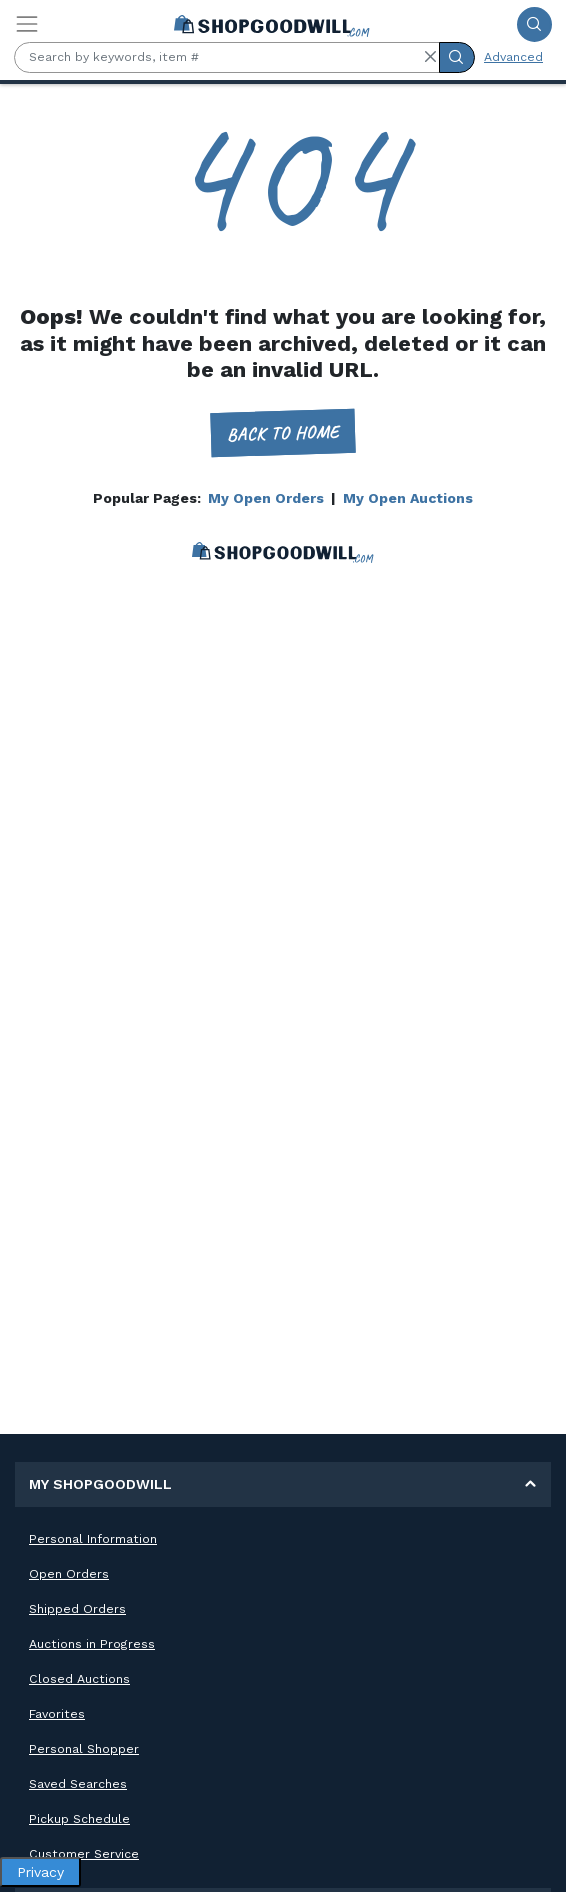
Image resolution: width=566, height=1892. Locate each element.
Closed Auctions (79, 1679)
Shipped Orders (77, 1609)
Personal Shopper (84, 1749)
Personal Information (93, 1539)
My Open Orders (266, 498)
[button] (430, 57)
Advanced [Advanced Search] (513, 57)
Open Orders (69, 1574)
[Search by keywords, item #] (227, 57)
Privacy (40, 1872)
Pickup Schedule (79, 1819)
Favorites (57, 1714)
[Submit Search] (534, 24)
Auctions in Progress (92, 1644)
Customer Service (84, 1854)
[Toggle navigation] (27, 24)
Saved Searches (78, 1784)
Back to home (283, 432)
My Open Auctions (408, 498)
